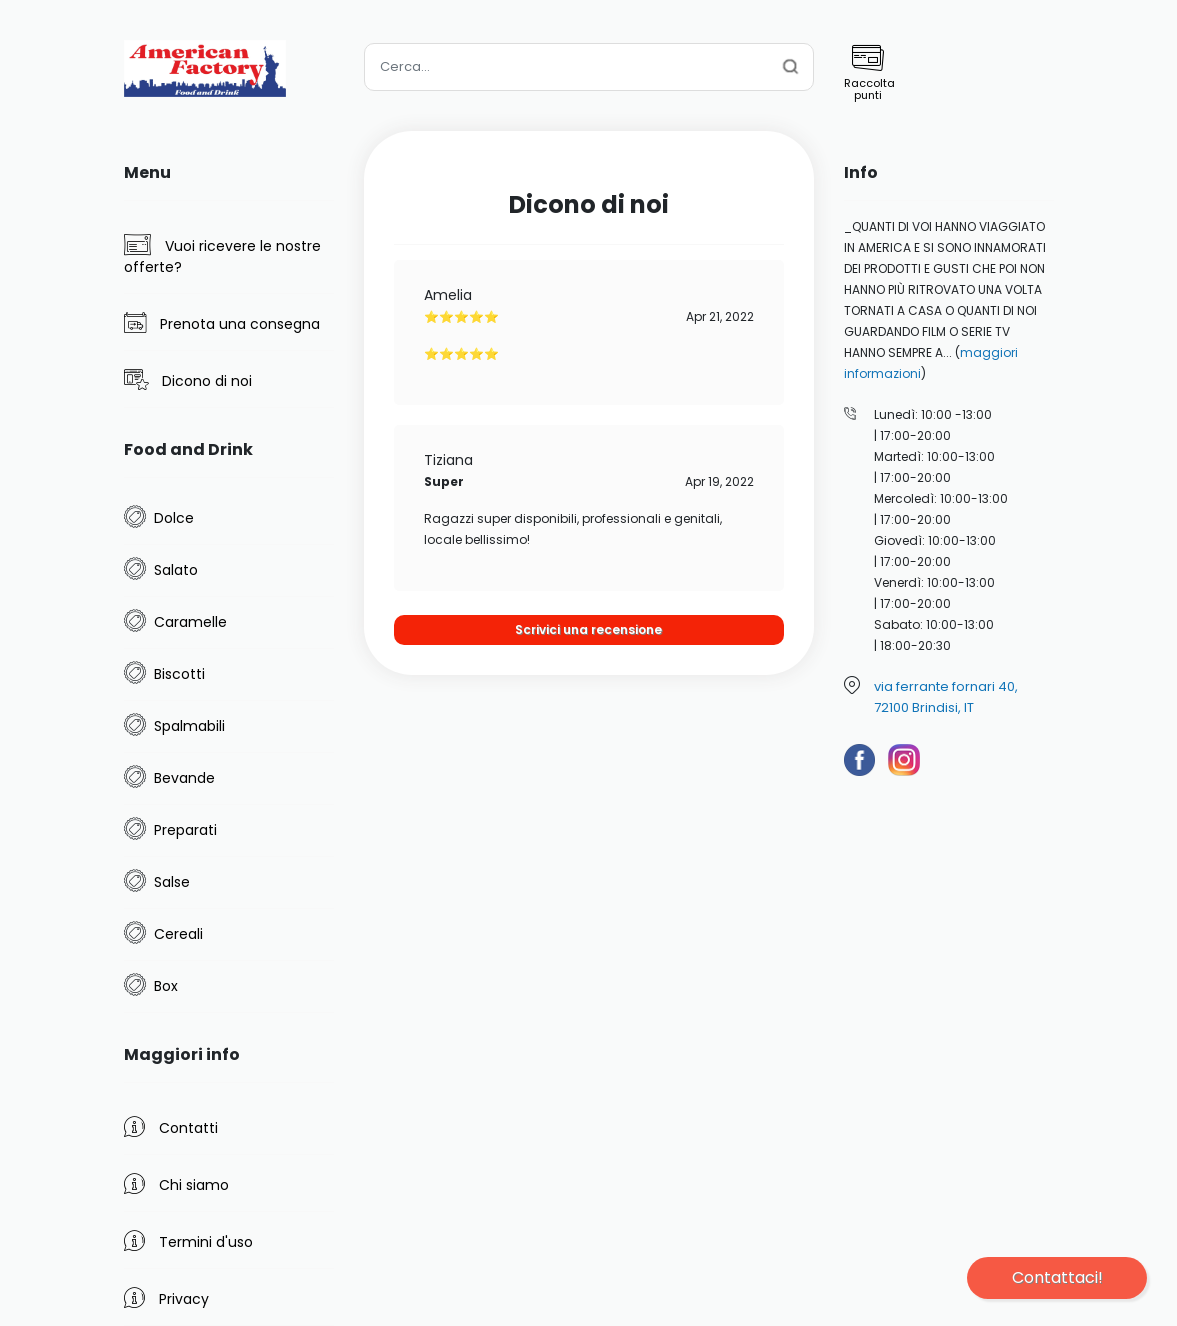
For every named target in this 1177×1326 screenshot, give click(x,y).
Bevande (184, 778)
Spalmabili (189, 726)
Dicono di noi (188, 380)
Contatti (171, 1127)
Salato (176, 570)
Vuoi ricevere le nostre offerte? (222, 255)
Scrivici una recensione (588, 629)
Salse (172, 882)
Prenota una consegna (222, 323)
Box (166, 986)
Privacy (166, 1298)
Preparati (185, 830)
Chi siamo (176, 1184)
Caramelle (190, 622)
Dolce (174, 518)
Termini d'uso (188, 1241)
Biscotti (179, 674)
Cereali (178, 934)
